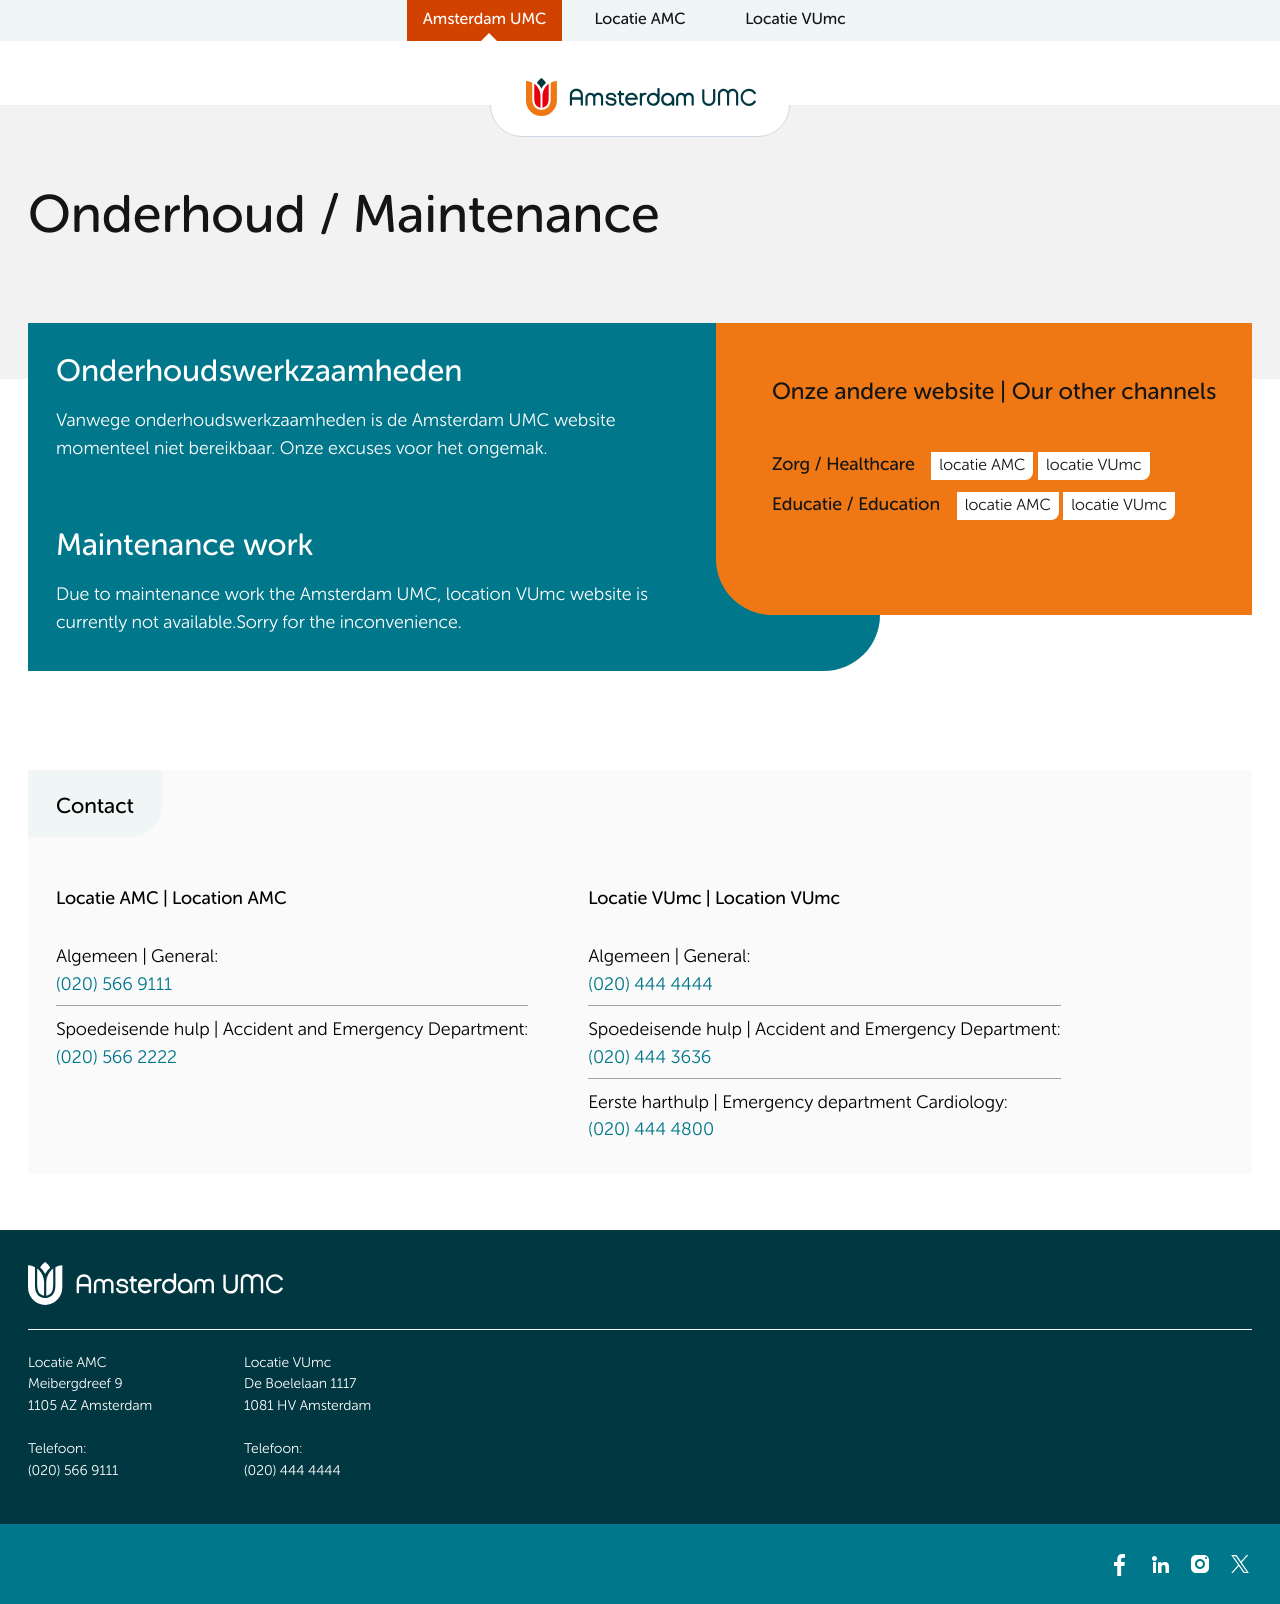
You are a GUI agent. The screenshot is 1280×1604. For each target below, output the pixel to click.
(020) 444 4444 (650, 986)
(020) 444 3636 (649, 1059)
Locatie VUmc (795, 20)
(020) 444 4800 (651, 1131)
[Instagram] (1200, 1564)
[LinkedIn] (1160, 1564)
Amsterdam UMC (484, 20)
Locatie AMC (639, 20)
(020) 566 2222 (116, 1059)
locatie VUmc (1094, 466)
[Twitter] (1240, 1564)
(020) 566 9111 (114, 986)
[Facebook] (1120, 1564)
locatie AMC (982, 466)
